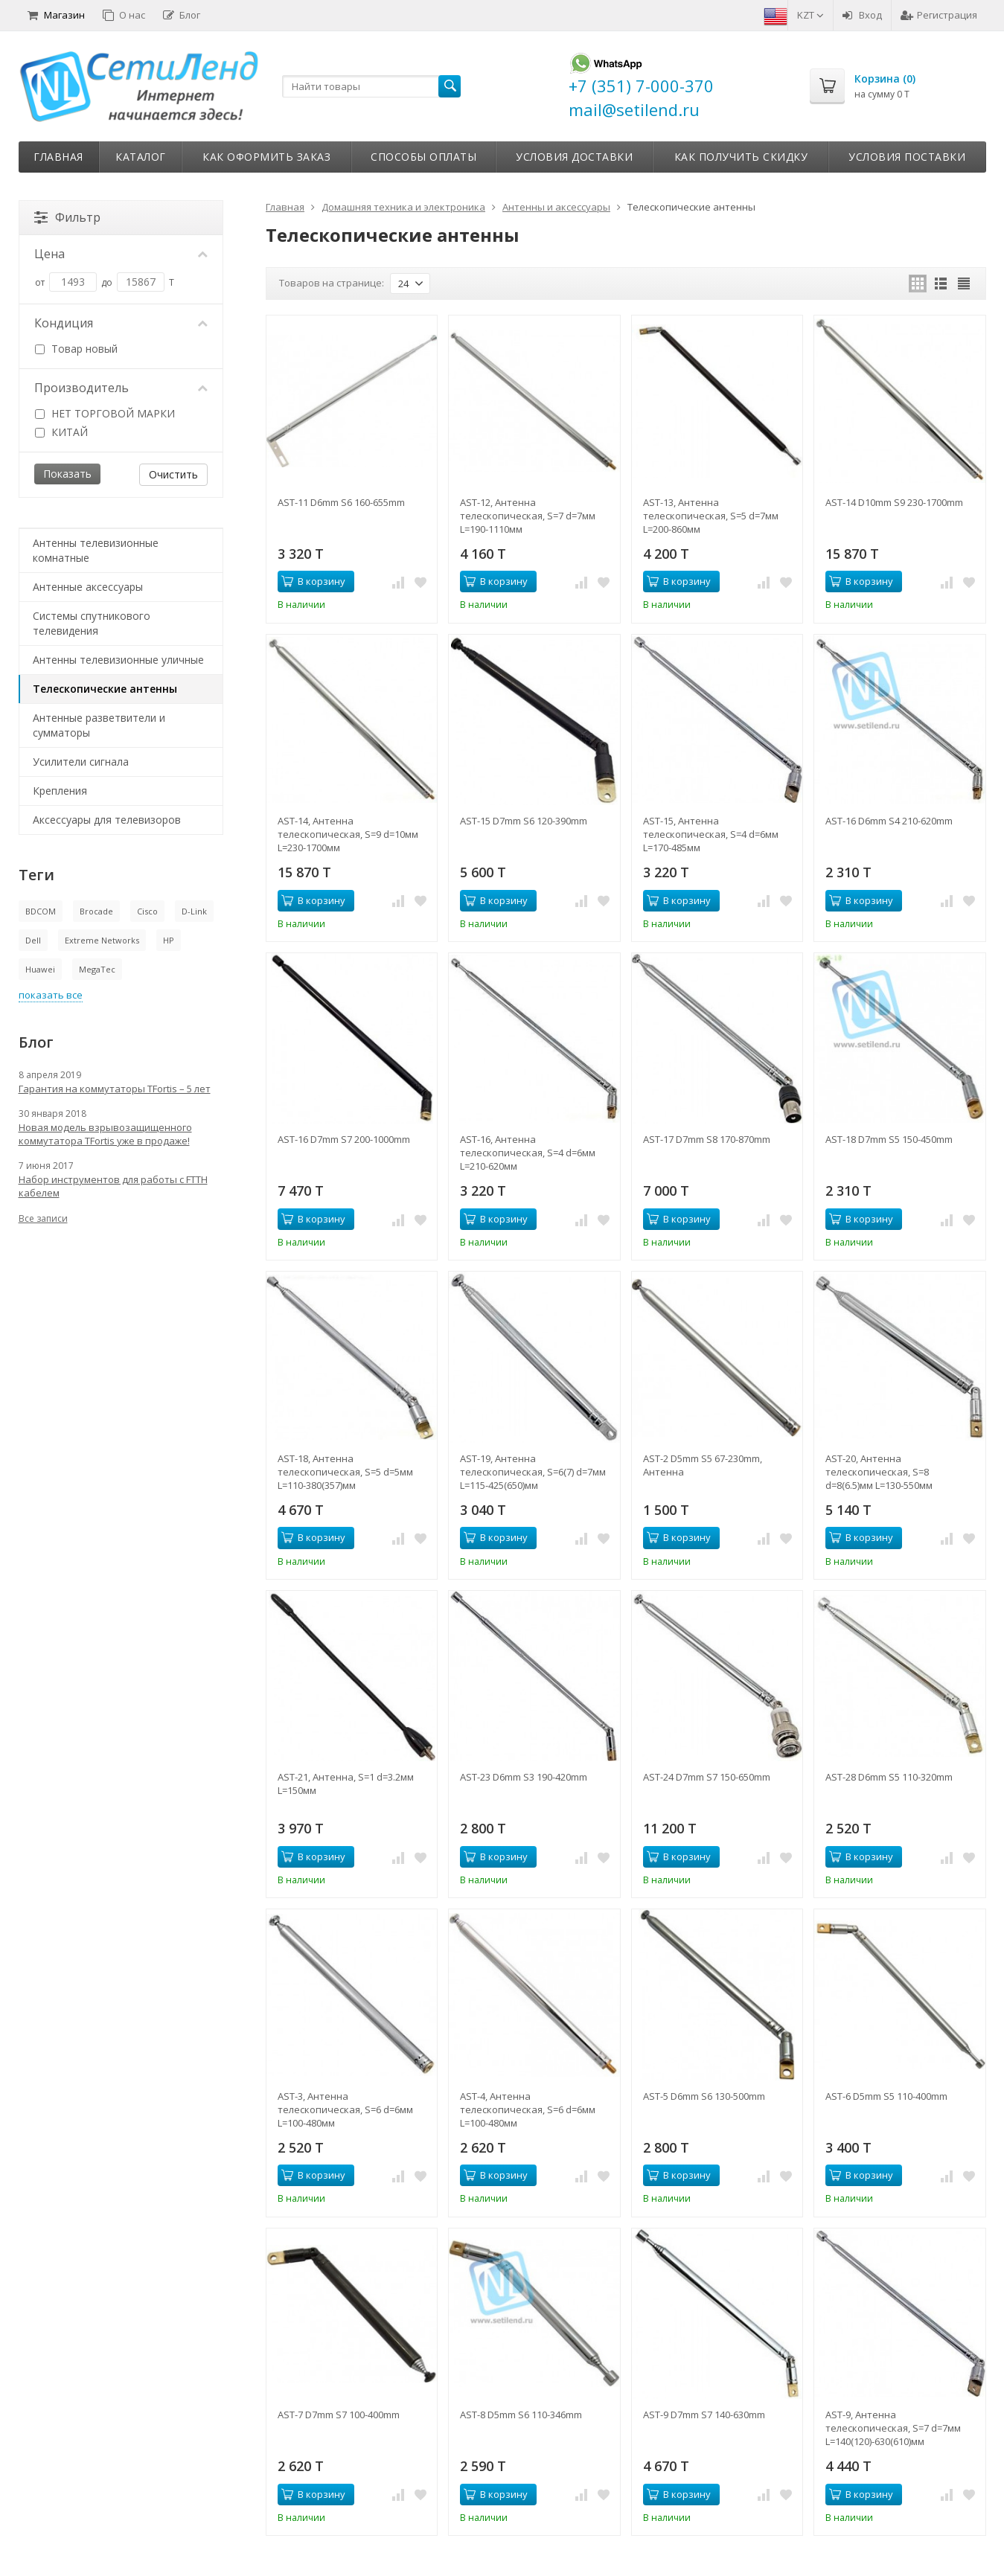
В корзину (313, 581)
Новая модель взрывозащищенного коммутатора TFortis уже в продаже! (105, 1134)
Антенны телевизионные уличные (118, 660)
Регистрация (939, 15)
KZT (810, 15)
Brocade (96, 911)
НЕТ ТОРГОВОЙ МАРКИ (105, 413)
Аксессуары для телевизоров (107, 820)
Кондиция (121, 322)
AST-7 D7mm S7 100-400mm (339, 2414)
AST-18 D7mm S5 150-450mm (889, 1139)
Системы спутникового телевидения (91, 623)
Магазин (56, 15)
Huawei (40, 969)
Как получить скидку (741, 157)
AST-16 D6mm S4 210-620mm (889, 820)
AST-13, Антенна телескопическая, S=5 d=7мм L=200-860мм (710, 516)
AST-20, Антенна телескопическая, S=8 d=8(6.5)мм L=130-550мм (879, 1472)
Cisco (147, 911)
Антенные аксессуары (88, 587)
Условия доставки (574, 157)
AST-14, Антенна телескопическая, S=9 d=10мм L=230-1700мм (348, 834)
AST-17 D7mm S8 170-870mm (706, 1139)
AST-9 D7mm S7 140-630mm (704, 2414)
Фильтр (67, 217)
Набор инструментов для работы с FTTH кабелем (113, 1186)
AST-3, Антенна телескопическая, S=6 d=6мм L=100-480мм (345, 2109)
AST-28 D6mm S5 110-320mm (889, 1777)
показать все (51, 995)
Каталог (140, 157)
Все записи (43, 1218)
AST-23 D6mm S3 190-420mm (523, 1777)
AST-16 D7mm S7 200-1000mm (344, 1139)
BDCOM (40, 911)
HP (168, 940)
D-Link (194, 911)
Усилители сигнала (81, 761)
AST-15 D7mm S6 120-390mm (523, 820)
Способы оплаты (423, 157)
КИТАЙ (61, 432)
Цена (121, 253)
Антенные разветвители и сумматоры (99, 725)
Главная (58, 157)
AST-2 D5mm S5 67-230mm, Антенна (702, 1465)
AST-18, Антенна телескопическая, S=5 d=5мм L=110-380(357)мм (345, 1472)
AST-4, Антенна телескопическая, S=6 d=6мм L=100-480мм (527, 2109)
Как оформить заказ (266, 157)
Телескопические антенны (105, 689)
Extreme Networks (102, 940)
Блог (181, 15)
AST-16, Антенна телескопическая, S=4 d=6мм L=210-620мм (527, 1152)
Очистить (173, 474)
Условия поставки (906, 157)
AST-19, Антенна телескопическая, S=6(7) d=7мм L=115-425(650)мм (533, 1472)
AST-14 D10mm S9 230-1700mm (894, 502)
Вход (862, 15)
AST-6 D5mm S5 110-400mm (886, 2096)
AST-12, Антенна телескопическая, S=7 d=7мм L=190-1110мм (527, 516)
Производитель (121, 387)
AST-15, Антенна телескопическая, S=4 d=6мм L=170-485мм (710, 834)
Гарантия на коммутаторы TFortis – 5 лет (115, 1088)
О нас (124, 15)
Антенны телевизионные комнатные (96, 550)
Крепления (60, 791)
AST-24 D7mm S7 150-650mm (706, 1777)
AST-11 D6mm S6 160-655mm (341, 502)
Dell (33, 940)
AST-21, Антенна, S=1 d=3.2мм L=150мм (346, 1783)
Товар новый (76, 349)
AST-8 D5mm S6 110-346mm (521, 2414)
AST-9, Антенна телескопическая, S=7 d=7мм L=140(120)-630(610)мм (893, 2428)
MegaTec (97, 969)
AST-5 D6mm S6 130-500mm (704, 2096)
